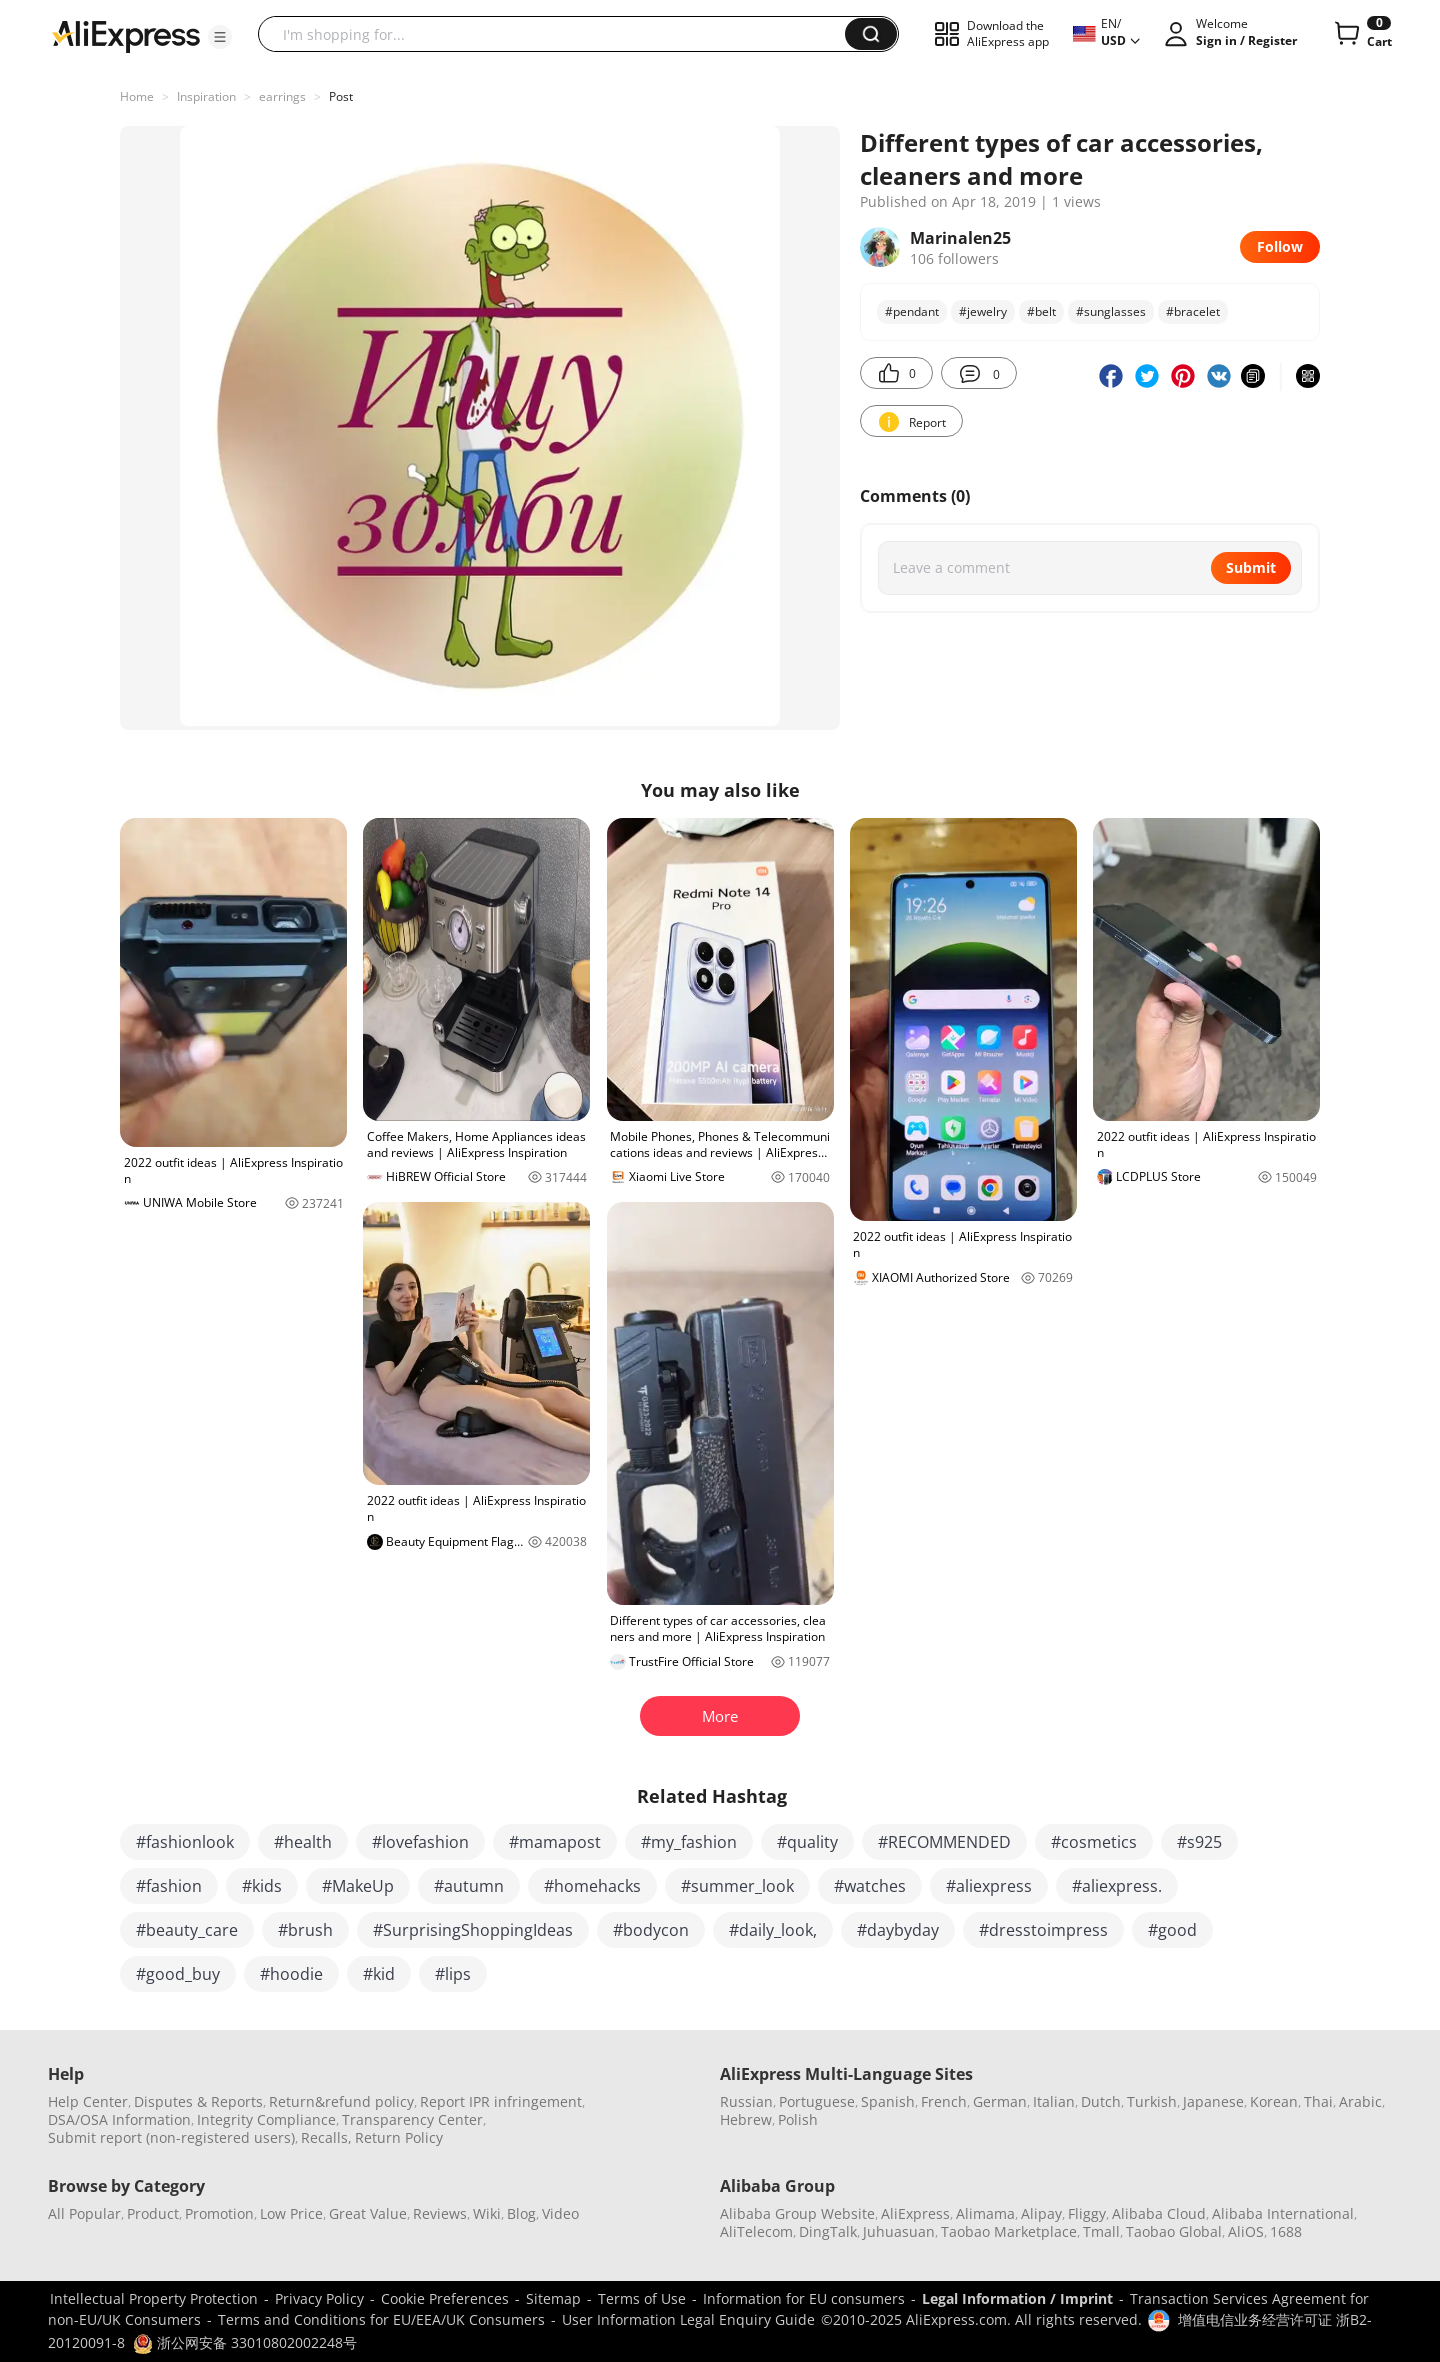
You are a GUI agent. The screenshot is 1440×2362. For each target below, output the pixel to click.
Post (341, 96)
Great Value (368, 2213)
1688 (1286, 2231)
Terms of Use (642, 2298)
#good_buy (178, 1974)
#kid (379, 1974)
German (1000, 2101)
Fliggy (1087, 2213)
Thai (1318, 2101)
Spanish (888, 2101)
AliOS (1246, 2231)
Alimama (985, 2213)
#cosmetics (1094, 1842)
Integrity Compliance (266, 2119)
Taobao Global (1174, 2231)
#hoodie (291, 1974)
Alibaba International (1283, 2213)
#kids (262, 1886)
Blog (521, 2213)
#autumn (469, 1886)
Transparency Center (412, 2119)
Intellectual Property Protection (154, 2298)
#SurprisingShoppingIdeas (473, 1930)
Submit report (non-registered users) (171, 2137)
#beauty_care (187, 1930)
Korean (1274, 2101)
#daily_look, (773, 1930)
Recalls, (326, 2137)
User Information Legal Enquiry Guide (688, 2319)
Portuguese (817, 2101)
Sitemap (553, 2298)
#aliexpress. (1117, 1886)
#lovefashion (420, 1842)
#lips (453, 1974)
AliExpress (915, 2213)
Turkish (1152, 2101)
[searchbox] (559, 34)
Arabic (1360, 2101)
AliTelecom (756, 2231)
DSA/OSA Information (119, 2119)
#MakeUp (358, 1886)
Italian (1054, 2101)
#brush (305, 1930)
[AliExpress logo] (126, 35)
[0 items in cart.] (1361, 34)
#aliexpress (989, 1886)
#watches (870, 1886)
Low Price (291, 2213)
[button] (220, 37)
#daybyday (898, 1930)
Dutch (1101, 2101)
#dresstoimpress (1043, 1930)
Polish (798, 2119)
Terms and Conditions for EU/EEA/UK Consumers (381, 2319)
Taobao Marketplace (1009, 2231)
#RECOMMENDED (944, 1842)
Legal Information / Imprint (1017, 2298)
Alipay (1041, 2213)
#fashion (169, 1886)
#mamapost (555, 1842)
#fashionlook (185, 1842)
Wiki (487, 2213)
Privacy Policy (319, 2298)
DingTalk (828, 2231)
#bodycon (651, 1930)
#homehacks (592, 1886)
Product (153, 2213)
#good (1172, 1930)
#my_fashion (689, 1842)
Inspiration (206, 96)
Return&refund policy (341, 2101)
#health (303, 1842)
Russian (746, 2101)
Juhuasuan (899, 2231)
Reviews (440, 2213)
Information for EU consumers (804, 2298)
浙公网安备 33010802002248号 (245, 2342)
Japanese (1213, 2101)
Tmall (1101, 2231)
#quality (807, 1842)
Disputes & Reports (198, 2101)
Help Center (88, 2101)
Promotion (219, 2213)
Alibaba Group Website (797, 2213)
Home (137, 96)
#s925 (1199, 1842)
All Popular (84, 2213)
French (944, 2101)
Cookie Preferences (445, 2298)
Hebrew (746, 2119)
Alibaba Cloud (1159, 2213)
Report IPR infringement (501, 2101)
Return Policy (399, 2137)
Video (560, 2213)
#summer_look (737, 1886)
